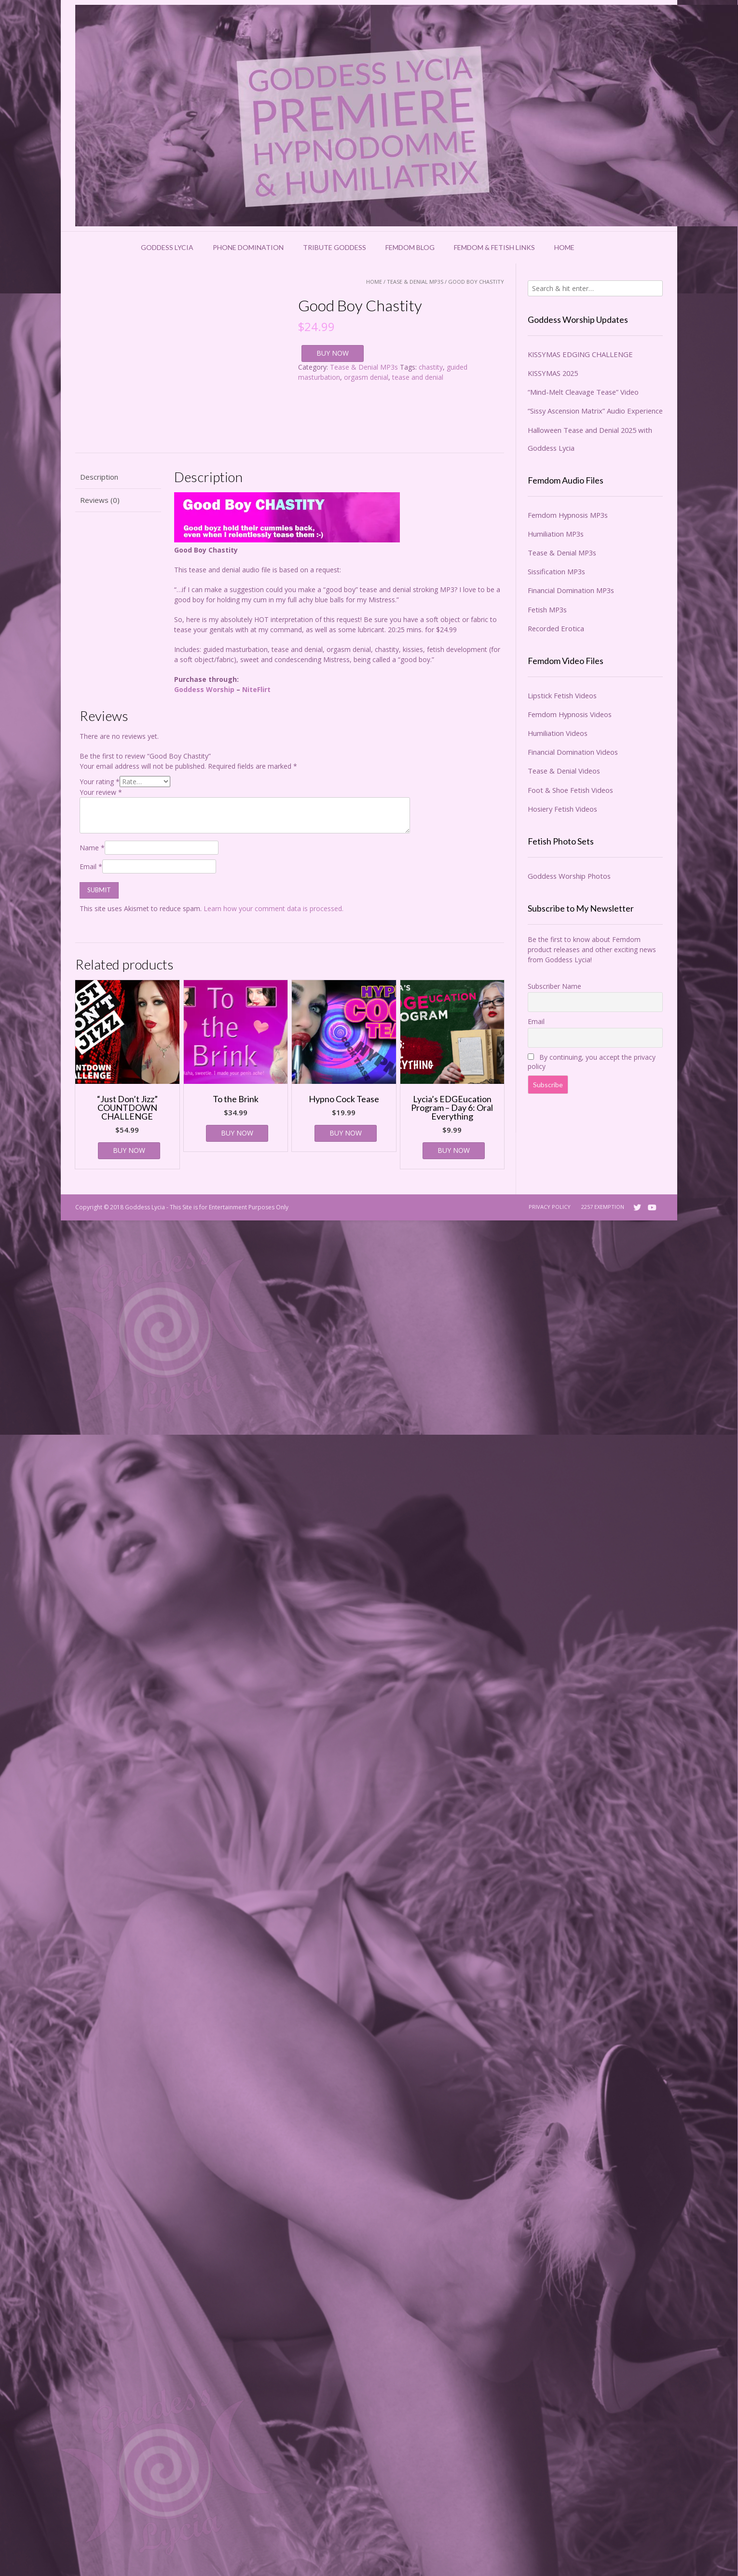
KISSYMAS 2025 (553, 373)
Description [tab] (99, 477)
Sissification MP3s (556, 571)
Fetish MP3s (547, 609)
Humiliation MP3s (556, 534)
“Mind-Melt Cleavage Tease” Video (583, 392)
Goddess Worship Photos (569, 876)
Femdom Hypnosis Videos (570, 714)
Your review (101, 792)
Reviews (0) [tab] (100, 500)
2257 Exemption (602, 1206)
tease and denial (417, 377)
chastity (431, 367)
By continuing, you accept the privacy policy (592, 1062)
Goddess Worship (204, 689)
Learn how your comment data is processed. (273, 908)
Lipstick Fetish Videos (562, 695)
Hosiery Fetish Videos (562, 809)
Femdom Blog (410, 247)
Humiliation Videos (558, 733)
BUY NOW (332, 353)
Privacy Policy (550, 1206)
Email (91, 866)
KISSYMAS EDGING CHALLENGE (580, 354)
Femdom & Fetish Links (494, 247)
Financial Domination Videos (573, 752)
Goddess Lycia (167, 247)
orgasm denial (366, 377)
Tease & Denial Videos (564, 771)
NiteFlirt (256, 689)
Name (92, 847)
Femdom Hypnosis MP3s (568, 515)
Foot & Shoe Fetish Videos (570, 790)
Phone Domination (248, 247)
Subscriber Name (554, 986)
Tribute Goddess (334, 247)
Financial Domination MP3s (571, 590)
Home (564, 247)
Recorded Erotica (556, 628)
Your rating (100, 781)
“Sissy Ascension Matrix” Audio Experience (595, 410)
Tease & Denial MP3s (415, 281)
